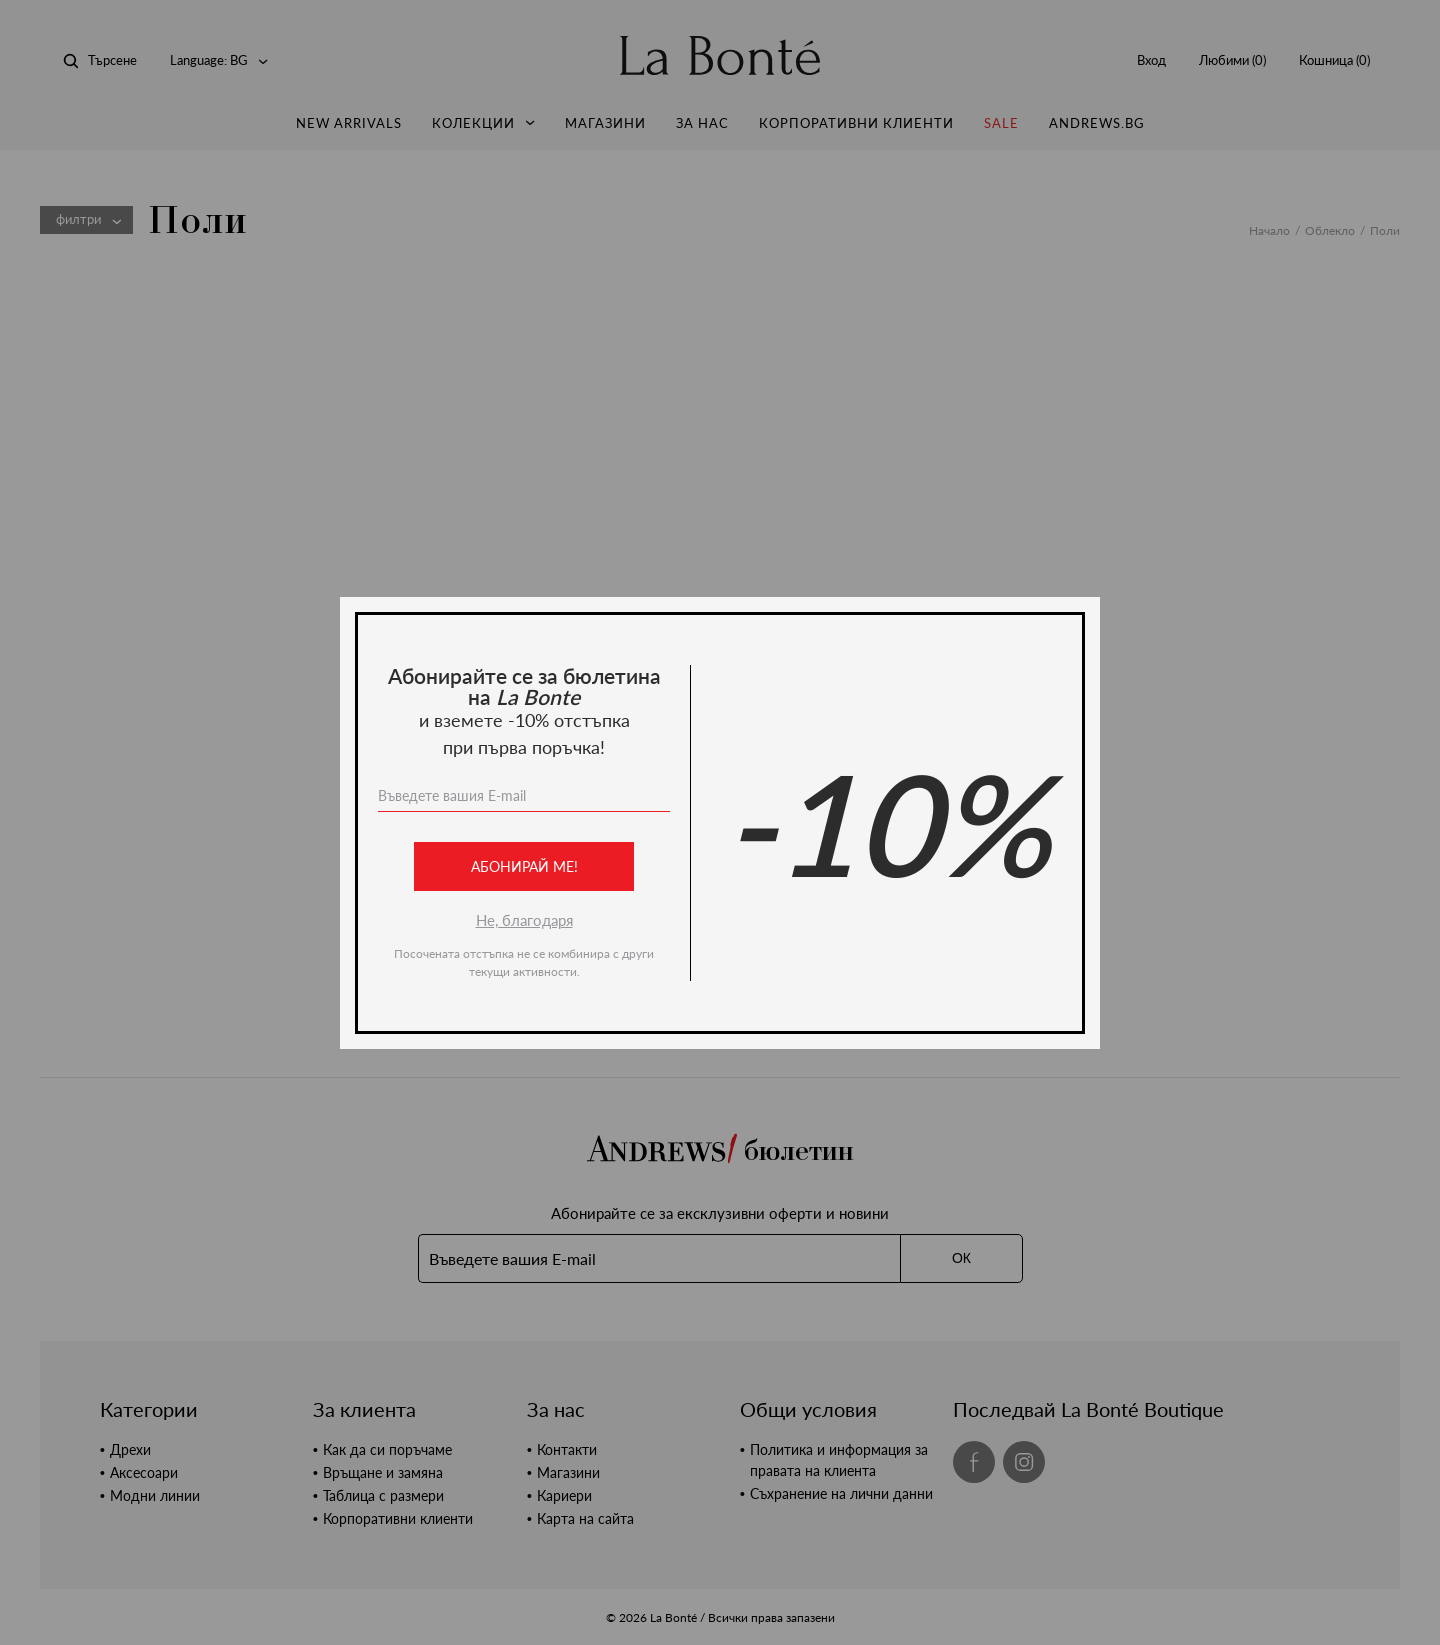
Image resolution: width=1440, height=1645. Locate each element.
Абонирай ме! (524, 866)
